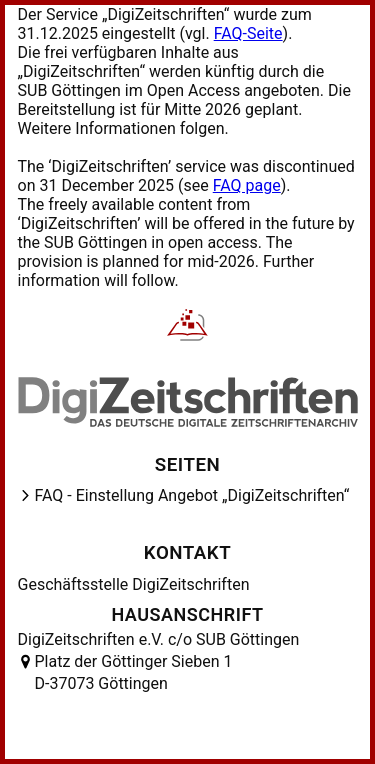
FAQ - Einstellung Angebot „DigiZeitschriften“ (192, 495)
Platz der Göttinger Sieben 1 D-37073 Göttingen (134, 672)
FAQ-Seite (248, 33)
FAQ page (247, 185)
